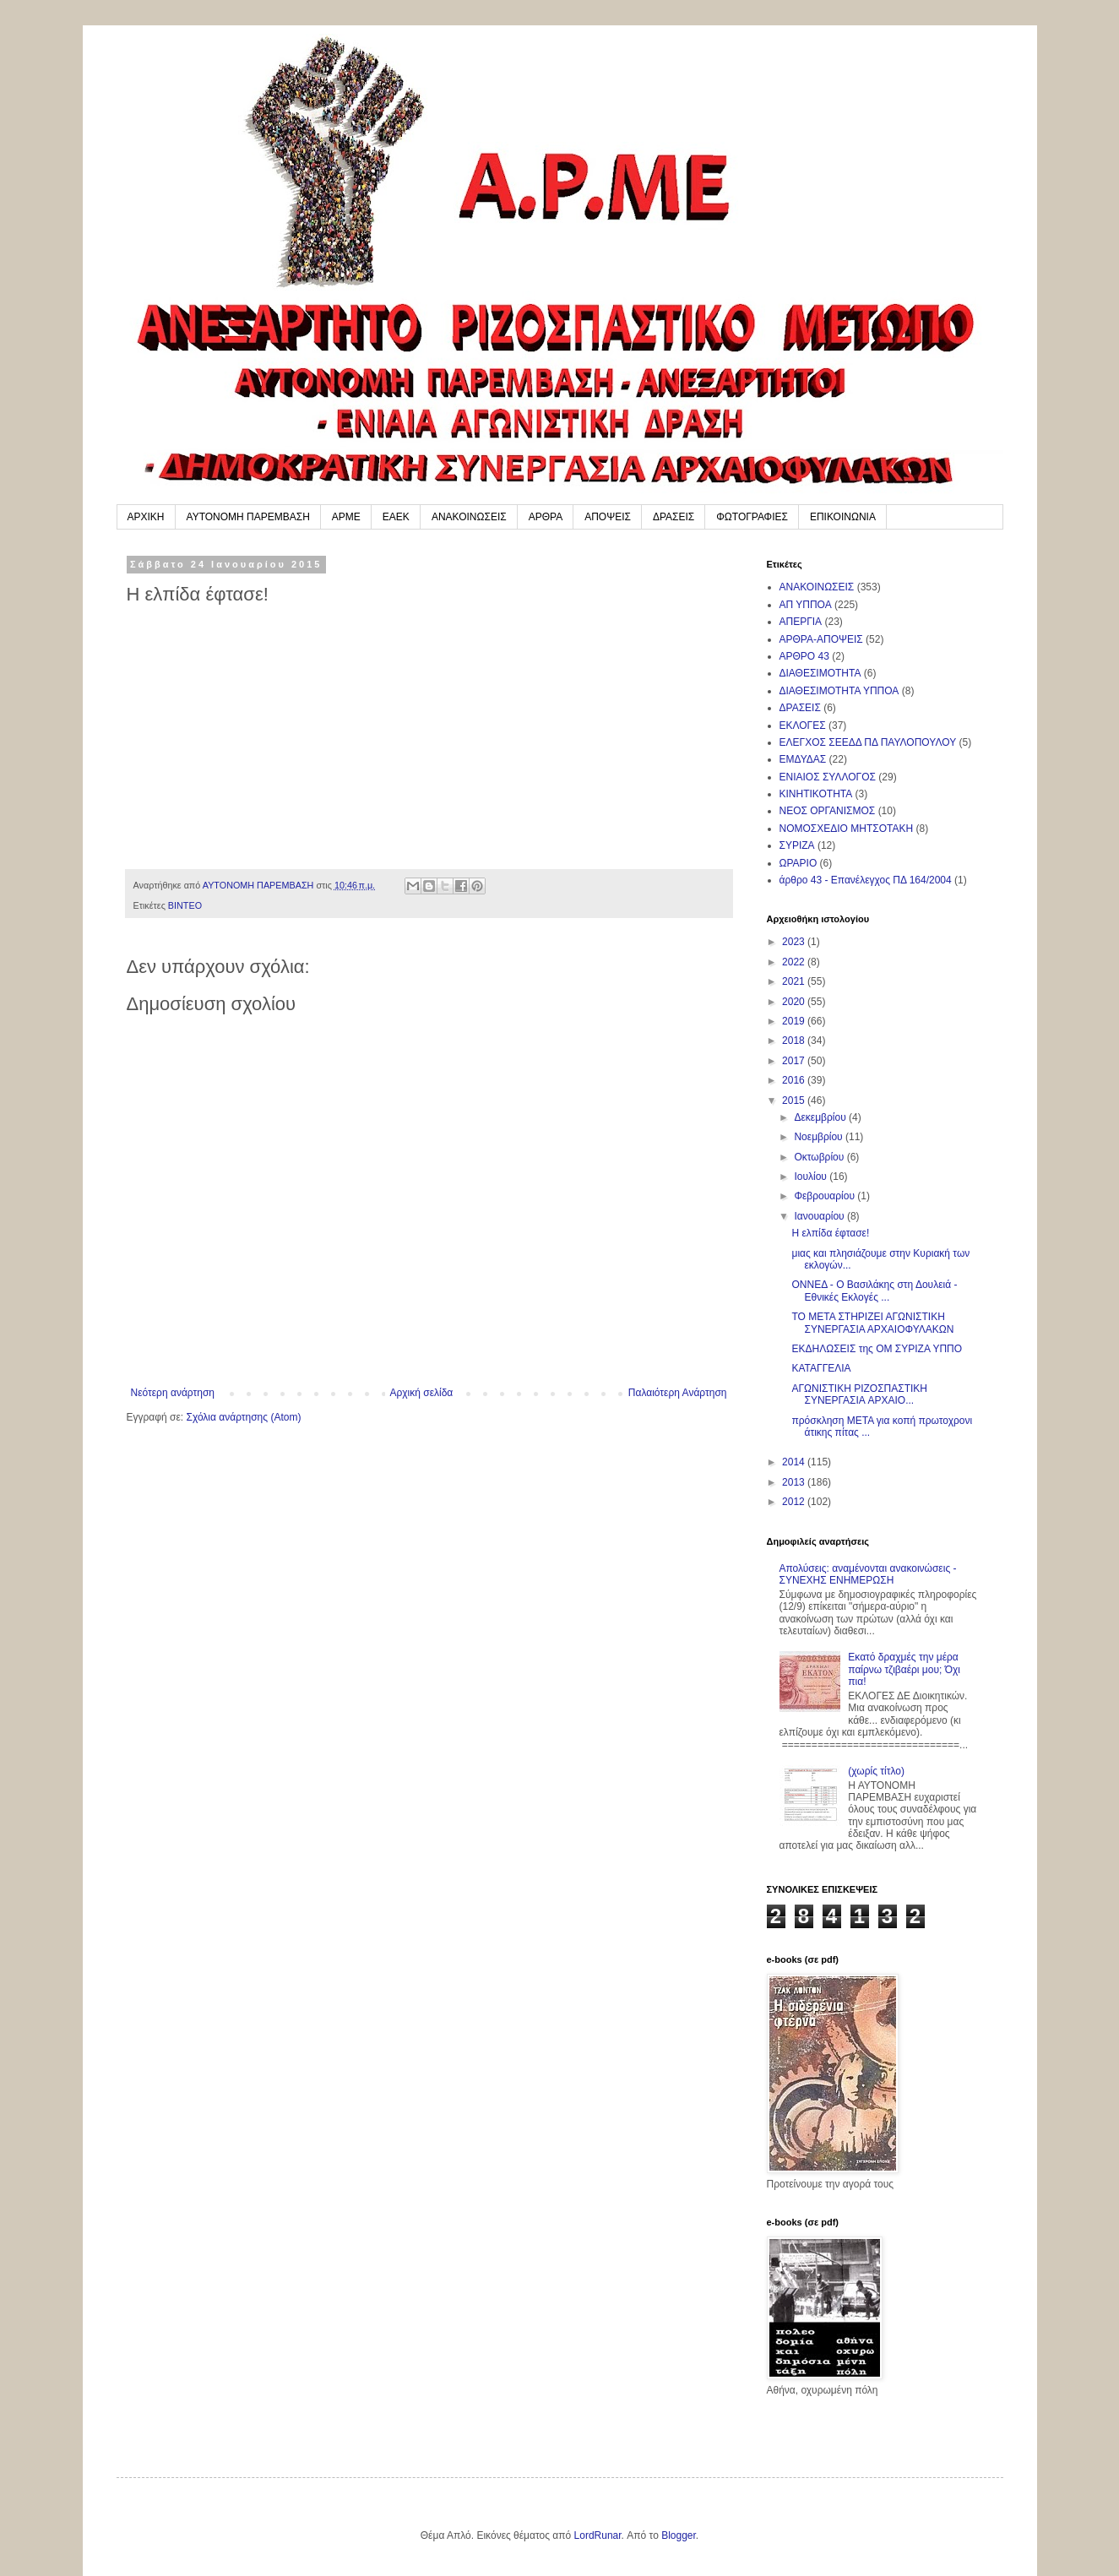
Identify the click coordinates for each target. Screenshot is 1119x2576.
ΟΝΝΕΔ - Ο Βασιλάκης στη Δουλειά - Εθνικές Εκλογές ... (874, 1290)
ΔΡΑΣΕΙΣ (673, 517)
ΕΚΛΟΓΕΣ (802, 725)
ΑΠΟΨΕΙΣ (607, 517)
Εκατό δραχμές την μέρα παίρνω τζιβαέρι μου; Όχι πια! (904, 1669)
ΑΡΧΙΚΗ (146, 517)
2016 (794, 1080)
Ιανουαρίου (820, 1216)
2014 (794, 1462)
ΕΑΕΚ (396, 517)
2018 (794, 1040)
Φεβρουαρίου (825, 1196)
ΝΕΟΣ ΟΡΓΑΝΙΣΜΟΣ (827, 811)
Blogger (678, 2535)
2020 (794, 1002)
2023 (794, 942)
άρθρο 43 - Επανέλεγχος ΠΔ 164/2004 (865, 880)
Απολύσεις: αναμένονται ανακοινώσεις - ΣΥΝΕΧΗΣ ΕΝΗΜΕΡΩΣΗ (868, 1574)
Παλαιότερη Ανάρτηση (677, 1393)
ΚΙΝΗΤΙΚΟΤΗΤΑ (816, 794)
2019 (794, 1021)
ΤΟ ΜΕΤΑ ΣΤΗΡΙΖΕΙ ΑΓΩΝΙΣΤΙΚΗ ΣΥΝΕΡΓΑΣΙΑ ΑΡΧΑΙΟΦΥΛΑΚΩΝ (872, 1322)
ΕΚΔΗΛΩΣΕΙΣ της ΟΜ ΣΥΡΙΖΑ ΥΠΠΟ (876, 1349)
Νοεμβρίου (819, 1137)
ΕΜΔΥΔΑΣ (803, 759)
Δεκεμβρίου (821, 1117)
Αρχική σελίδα (421, 1393)
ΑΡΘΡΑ (545, 517)
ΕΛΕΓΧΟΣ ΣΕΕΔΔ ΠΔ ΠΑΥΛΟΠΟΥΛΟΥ (868, 742)
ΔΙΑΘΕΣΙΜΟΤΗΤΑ (820, 673)
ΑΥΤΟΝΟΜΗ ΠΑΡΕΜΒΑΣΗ (248, 517)
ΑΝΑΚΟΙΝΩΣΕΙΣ (469, 517)
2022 (794, 962)
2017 (794, 1061)
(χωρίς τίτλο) (876, 1771)
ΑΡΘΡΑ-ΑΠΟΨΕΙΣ (821, 639)
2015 (794, 1100)
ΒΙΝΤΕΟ (185, 905)
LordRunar (598, 2535)
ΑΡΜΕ (346, 517)
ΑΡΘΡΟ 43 (804, 656)
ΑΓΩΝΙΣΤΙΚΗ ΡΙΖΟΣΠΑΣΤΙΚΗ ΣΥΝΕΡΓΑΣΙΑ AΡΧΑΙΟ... (859, 1394)
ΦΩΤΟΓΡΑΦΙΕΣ (752, 517)
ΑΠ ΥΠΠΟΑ (805, 605)
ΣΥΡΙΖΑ (797, 845)
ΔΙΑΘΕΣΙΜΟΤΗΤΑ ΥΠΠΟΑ (839, 691)
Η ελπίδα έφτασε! (830, 1233)
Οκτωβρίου (820, 1157)
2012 (794, 1502)
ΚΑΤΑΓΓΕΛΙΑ (820, 1368)
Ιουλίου (811, 1176)
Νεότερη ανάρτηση (173, 1393)
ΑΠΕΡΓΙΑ (801, 622)
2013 (794, 1482)
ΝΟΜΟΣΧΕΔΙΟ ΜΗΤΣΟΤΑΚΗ (846, 828)
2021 (794, 981)
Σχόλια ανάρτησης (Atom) (243, 1417)
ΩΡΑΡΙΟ (798, 863)
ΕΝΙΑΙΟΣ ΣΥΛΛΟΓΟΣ (827, 777)
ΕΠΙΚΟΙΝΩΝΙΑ (843, 517)
